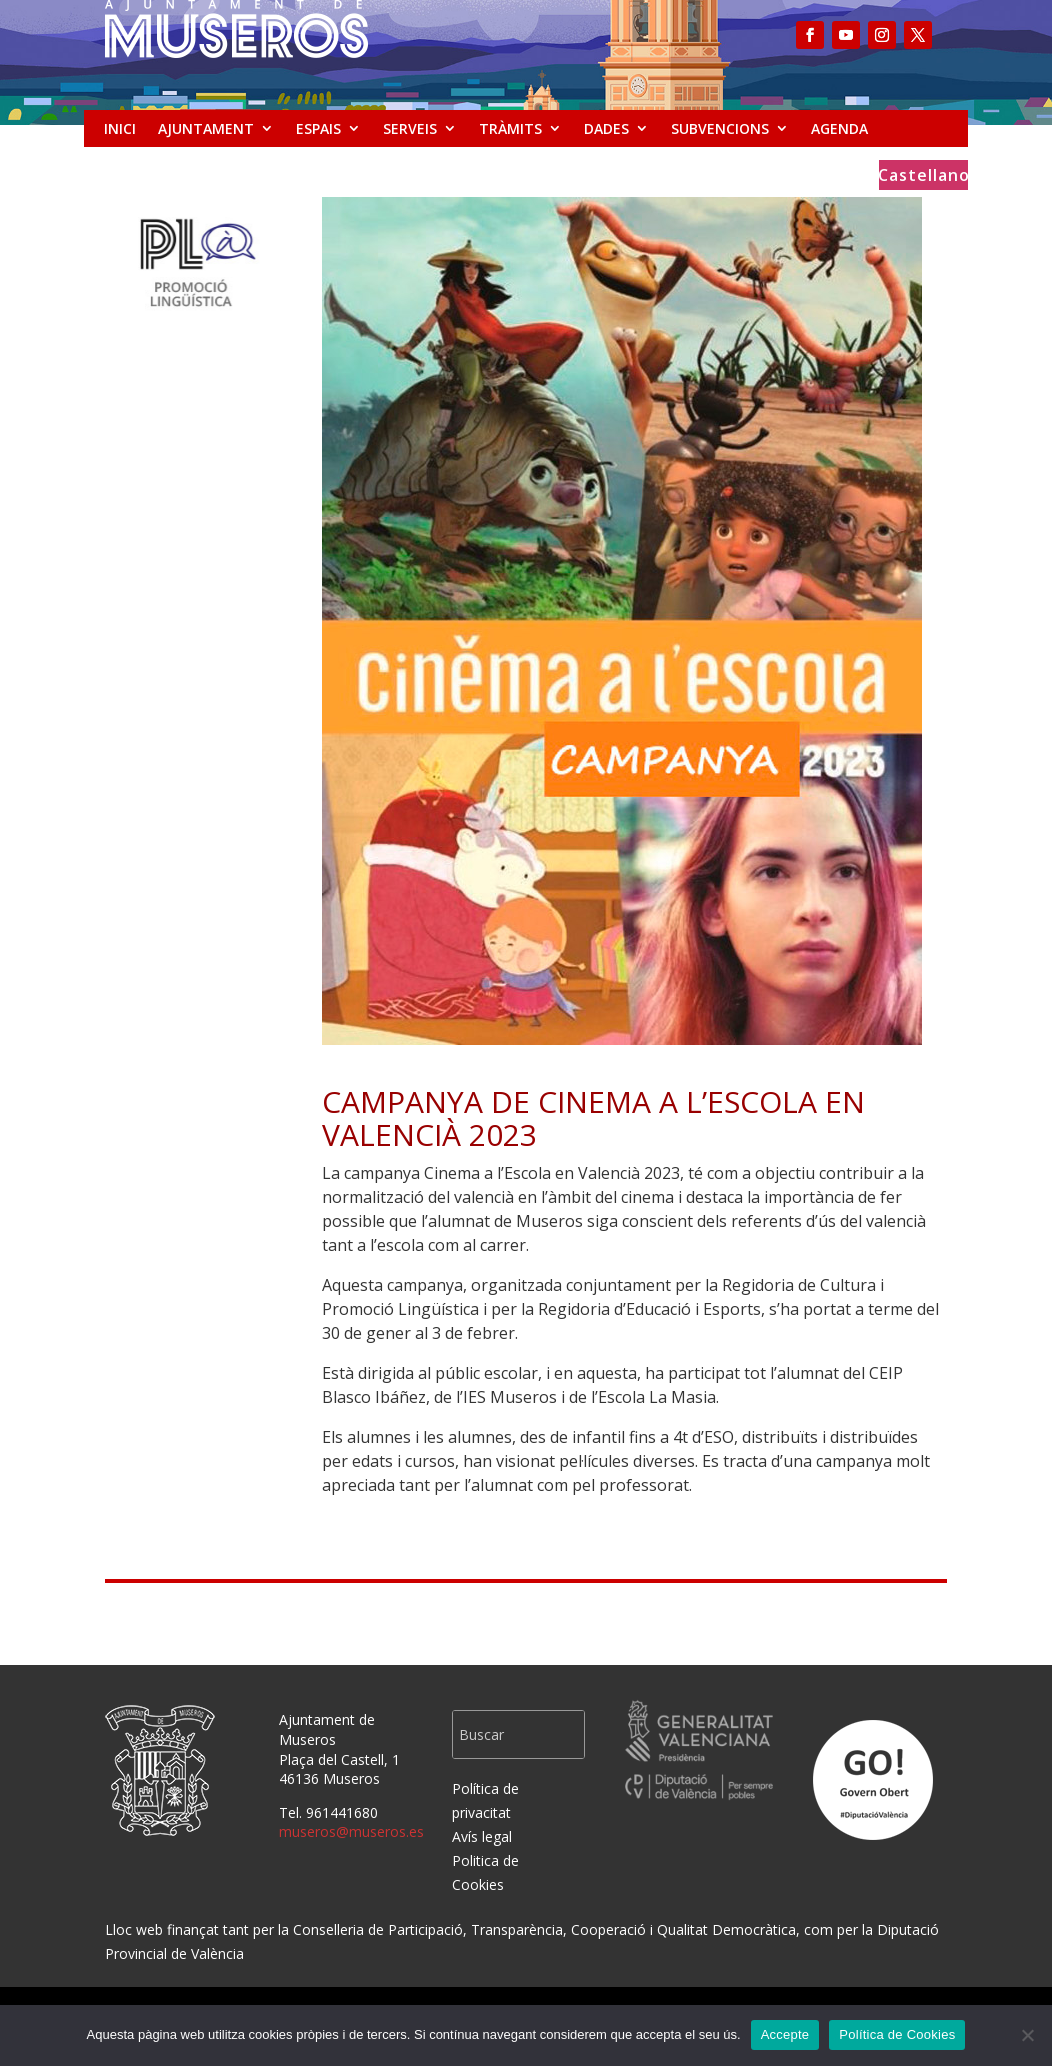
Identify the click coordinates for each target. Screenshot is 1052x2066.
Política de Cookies (897, 2034)
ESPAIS (318, 128)
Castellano (924, 177)
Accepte (785, 2034)
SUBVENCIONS (720, 128)
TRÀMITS (510, 128)
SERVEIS (410, 128)
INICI (120, 128)
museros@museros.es (351, 1831)
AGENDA (839, 128)
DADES (606, 128)
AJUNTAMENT (206, 128)
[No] (1027, 2035)
